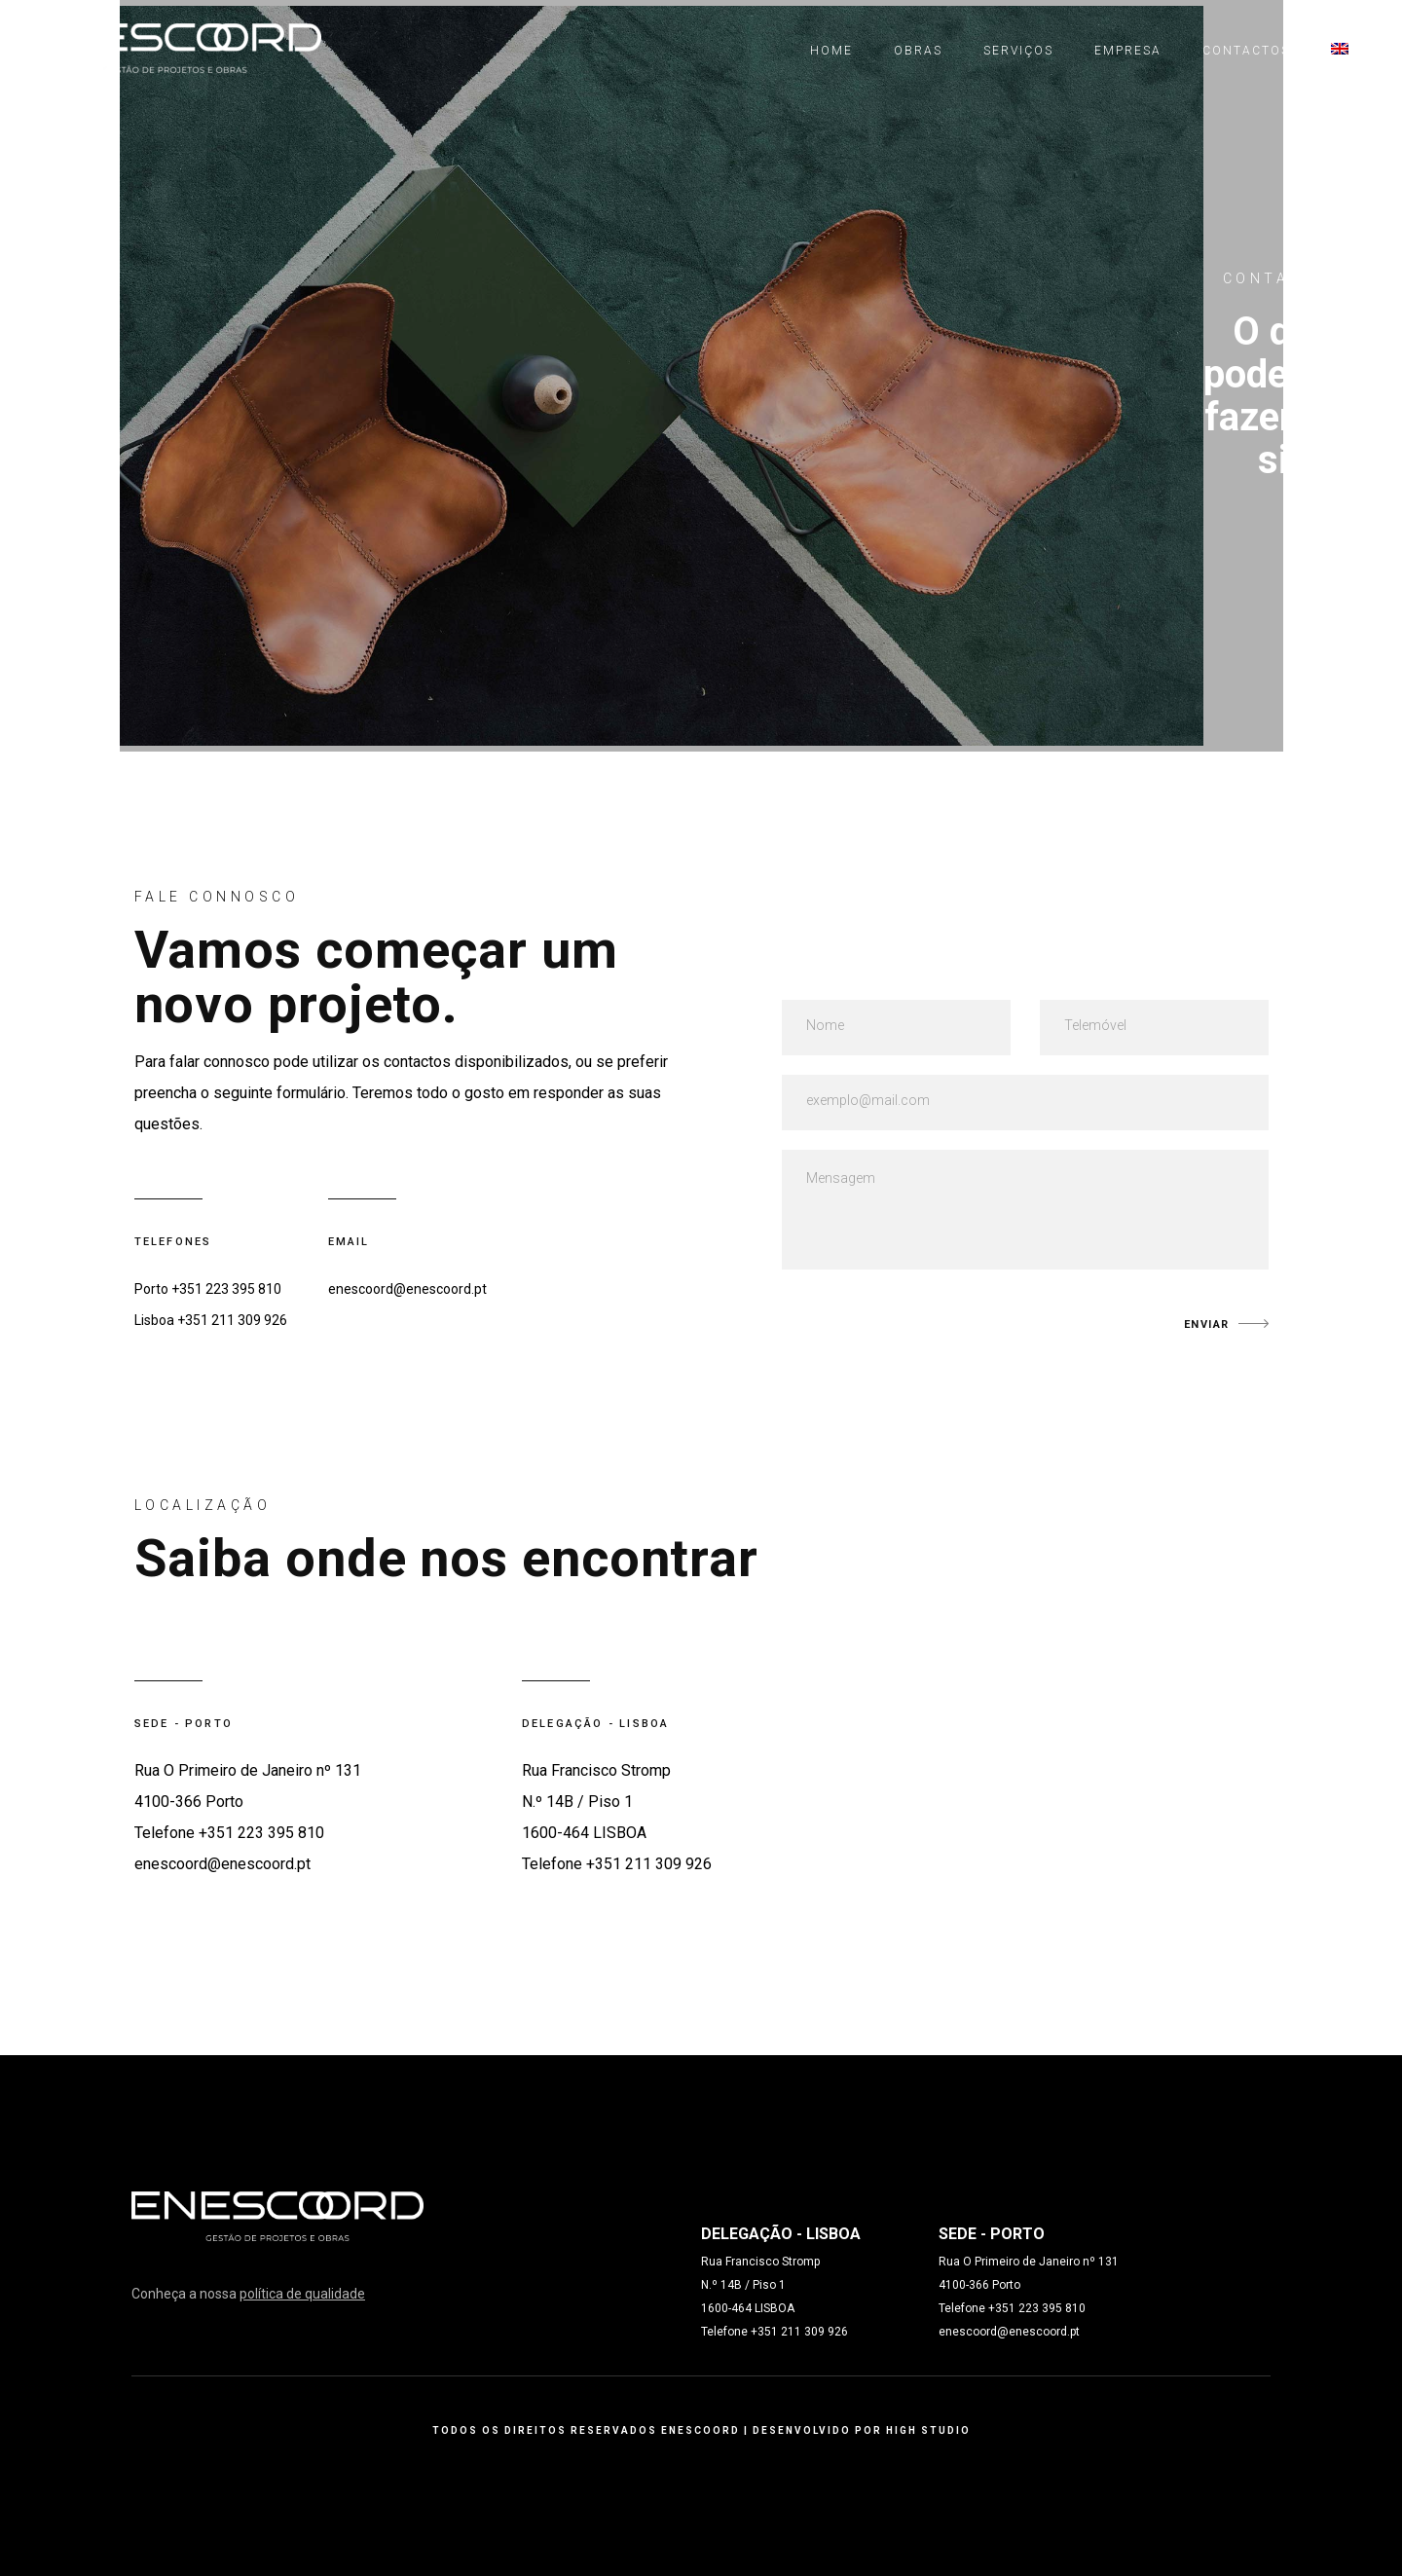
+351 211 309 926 (232, 1320)
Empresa (1128, 50)
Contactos (1246, 50)
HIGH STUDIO (928, 2430)
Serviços (1018, 50)
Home (831, 50)
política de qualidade (302, 2293)
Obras (918, 50)
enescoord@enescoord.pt (407, 1289)
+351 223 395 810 (226, 1289)
